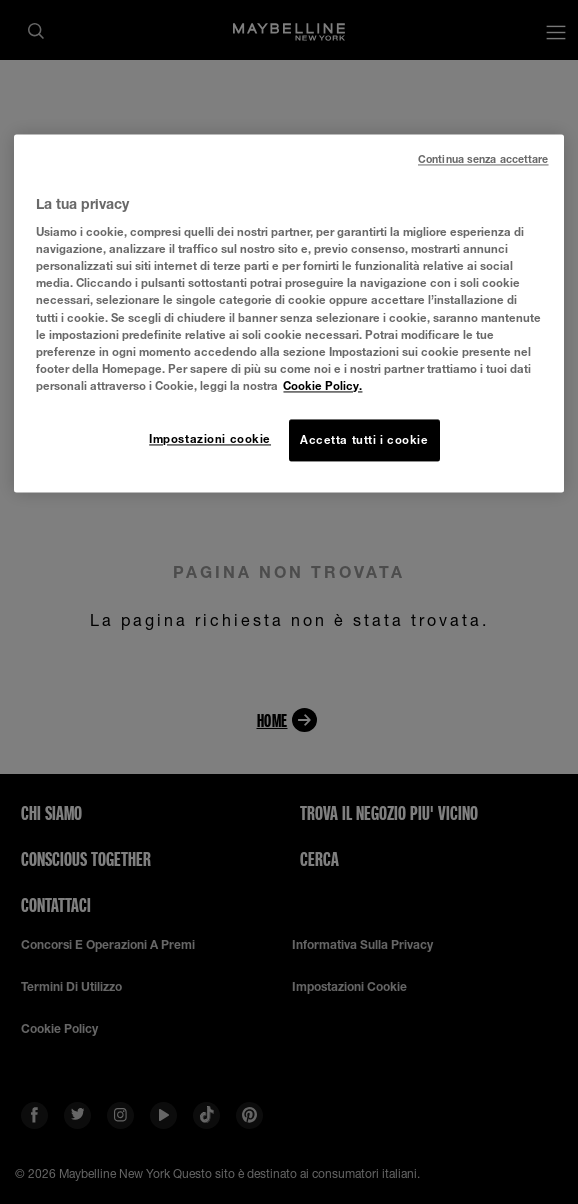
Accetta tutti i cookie (364, 439)
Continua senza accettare (483, 159)
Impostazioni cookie (210, 438)
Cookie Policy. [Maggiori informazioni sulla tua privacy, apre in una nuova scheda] (322, 385)
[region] (288, 313)
